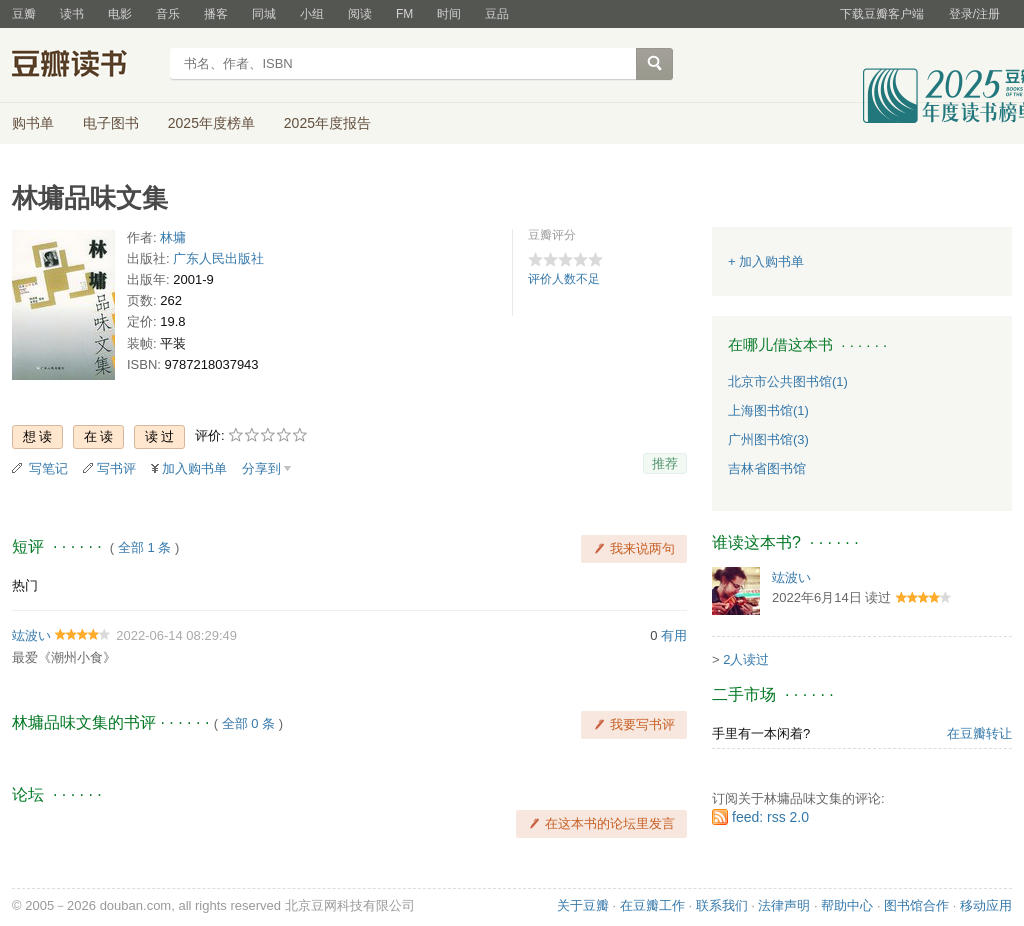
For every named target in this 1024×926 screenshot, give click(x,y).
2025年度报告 (327, 123)
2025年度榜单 (211, 123)
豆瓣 (24, 14)
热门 (25, 585)
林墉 (173, 237)
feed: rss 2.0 (770, 817)
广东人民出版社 (218, 258)
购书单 (33, 123)
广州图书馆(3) (768, 439)
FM (404, 14)
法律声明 (784, 905)
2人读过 (746, 659)
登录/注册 (974, 14)
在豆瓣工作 (652, 905)
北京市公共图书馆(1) (788, 381)
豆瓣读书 (84, 66)
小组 (312, 14)
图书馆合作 (916, 905)
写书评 (116, 468)
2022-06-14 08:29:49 (176, 635)
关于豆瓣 (583, 905)
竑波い (31, 635)
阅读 (360, 14)
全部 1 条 (144, 547)
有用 (674, 635)
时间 (449, 14)
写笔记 (48, 468)
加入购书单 (194, 468)
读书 (72, 14)
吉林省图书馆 (767, 468)
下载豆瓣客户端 (882, 14)
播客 (216, 14)
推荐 (665, 463)
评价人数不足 (564, 279)
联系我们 (722, 905)
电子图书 (111, 123)
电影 (120, 14)
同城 (264, 14)
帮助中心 (847, 905)
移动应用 (986, 905)
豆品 (497, 14)
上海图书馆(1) (768, 410)
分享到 (261, 468)
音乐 (168, 14)
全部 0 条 (248, 723)
